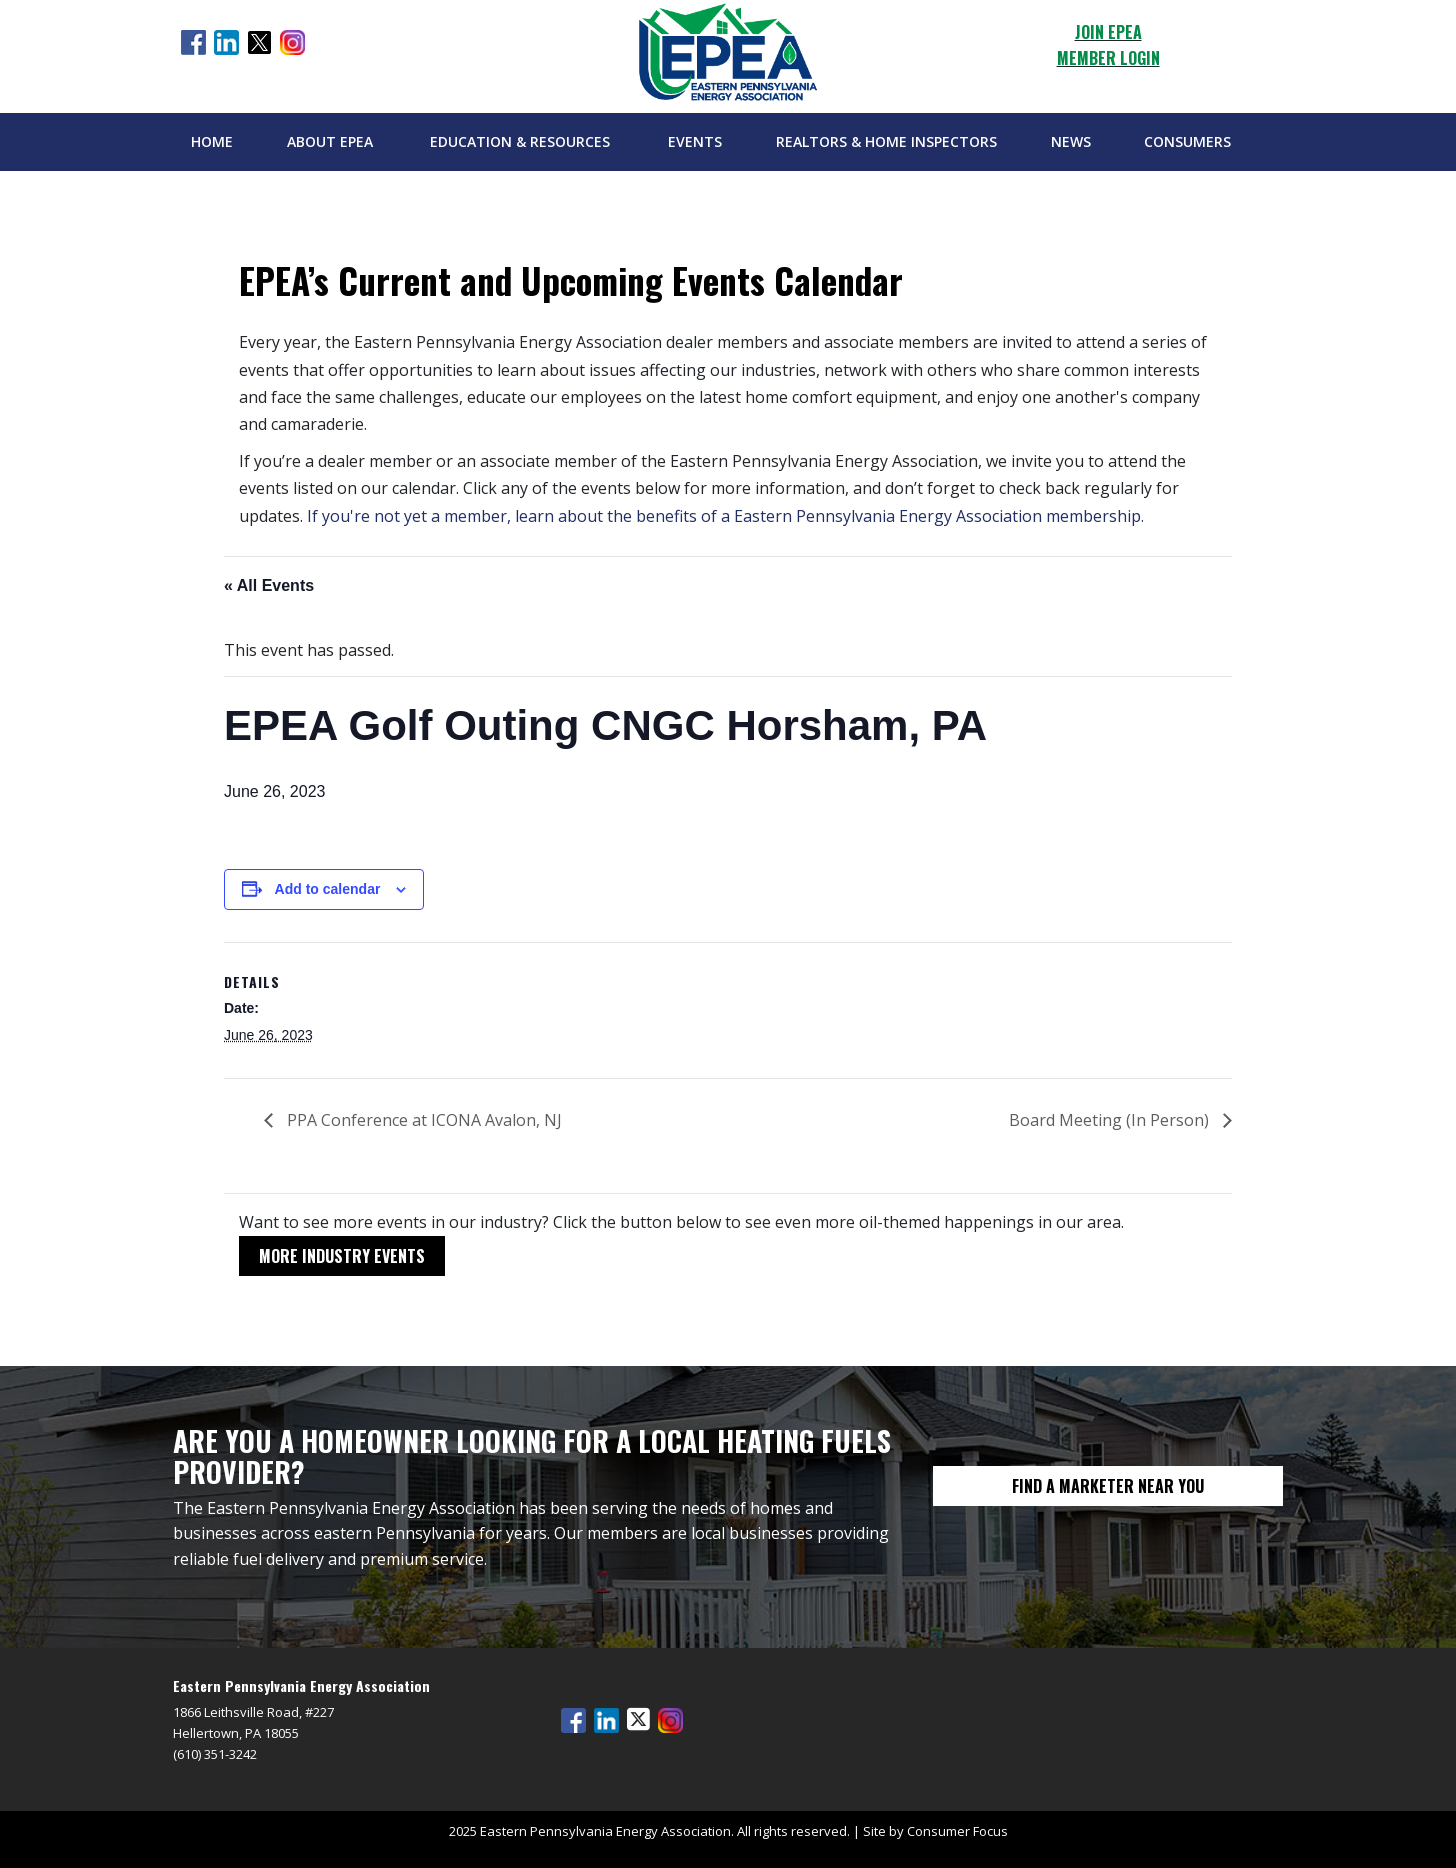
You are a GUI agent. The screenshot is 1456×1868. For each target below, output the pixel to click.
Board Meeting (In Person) (1111, 1120)
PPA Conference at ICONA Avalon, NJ (422, 1120)
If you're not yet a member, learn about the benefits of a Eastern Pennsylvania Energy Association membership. (725, 516)
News (1071, 141)
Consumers (1187, 141)
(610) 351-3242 (215, 1754)
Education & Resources (520, 141)
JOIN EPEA (1108, 32)
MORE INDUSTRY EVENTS (342, 1256)
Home (212, 141)
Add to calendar (328, 889)
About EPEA (330, 141)
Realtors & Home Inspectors (886, 141)
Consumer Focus (957, 1831)
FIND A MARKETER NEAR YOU (1108, 1486)
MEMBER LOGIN (1108, 58)
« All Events (269, 585)
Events (695, 141)
